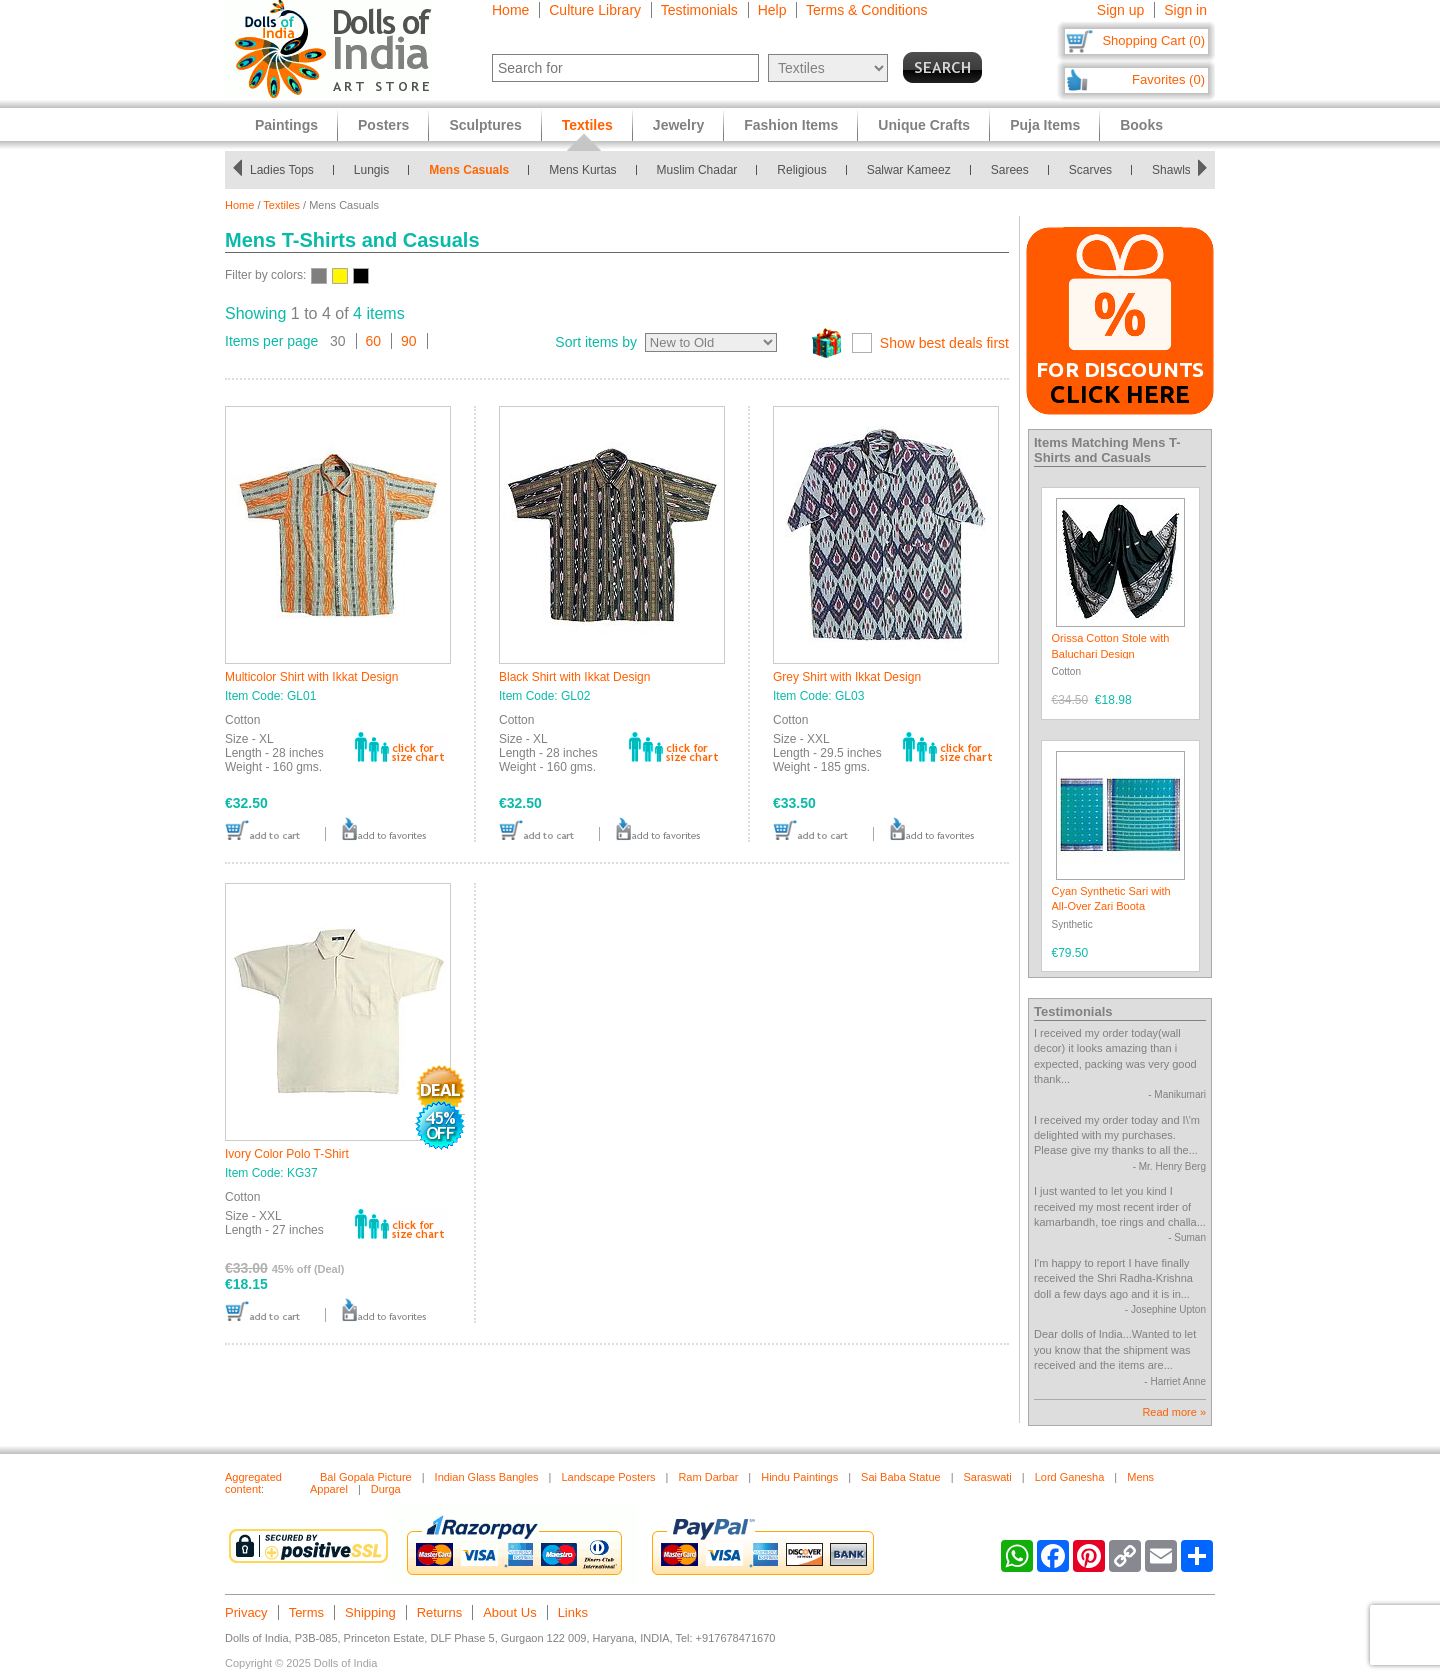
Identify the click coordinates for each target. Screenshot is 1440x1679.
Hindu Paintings (799, 1477)
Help (772, 10)
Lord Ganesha (1070, 1477)
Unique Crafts (924, 125)
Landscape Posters (608, 1477)
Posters (383, 125)
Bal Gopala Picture (366, 1477)
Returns (440, 1612)
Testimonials (699, 10)
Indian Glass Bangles (487, 1477)
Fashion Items (791, 125)
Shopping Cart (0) (1153, 40)
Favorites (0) (1168, 79)
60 (374, 341)
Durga (386, 1489)
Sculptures (485, 125)
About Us (509, 1612)
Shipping (370, 1612)
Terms (306, 1612)
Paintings (286, 125)
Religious (807, 170)
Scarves (1095, 170)
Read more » (1174, 1412)
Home (510, 10)
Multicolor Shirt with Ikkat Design (311, 677)
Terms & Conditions (866, 10)
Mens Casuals (475, 170)
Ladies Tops (287, 170)
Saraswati (987, 1477)
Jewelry (678, 125)
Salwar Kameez (914, 170)
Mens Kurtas (588, 170)
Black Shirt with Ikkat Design (574, 677)
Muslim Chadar (702, 170)
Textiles (281, 205)
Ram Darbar (708, 1477)
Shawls (1176, 170)
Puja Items (1045, 125)
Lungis (376, 170)
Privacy (246, 1612)
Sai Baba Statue (901, 1477)
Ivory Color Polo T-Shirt (287, 1154)
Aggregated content (253, 1483)
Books (1141, 125)
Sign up (1120, 10)
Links (573, 1612)
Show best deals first (944, 343)
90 (409, 341)
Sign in (1185, 10)
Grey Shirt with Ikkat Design (847, 677)
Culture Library (595, 10)
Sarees (1015, 170)
